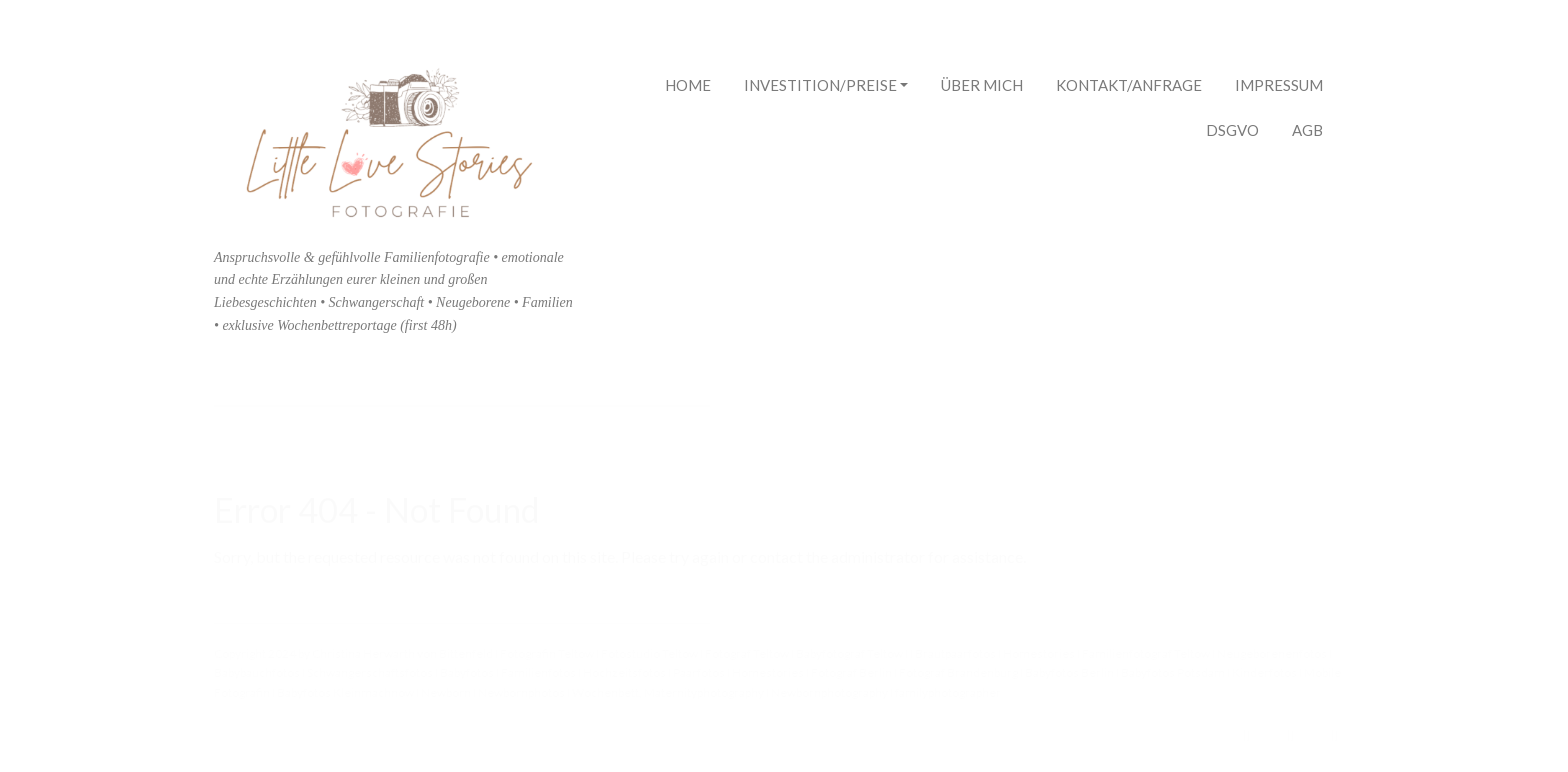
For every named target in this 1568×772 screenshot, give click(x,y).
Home (688, 85)
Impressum (1279, 85)
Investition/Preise (826, 87)
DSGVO (1232, 130)
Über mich (982, 85)
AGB (1307, 130)
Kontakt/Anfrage (1129, 85)
